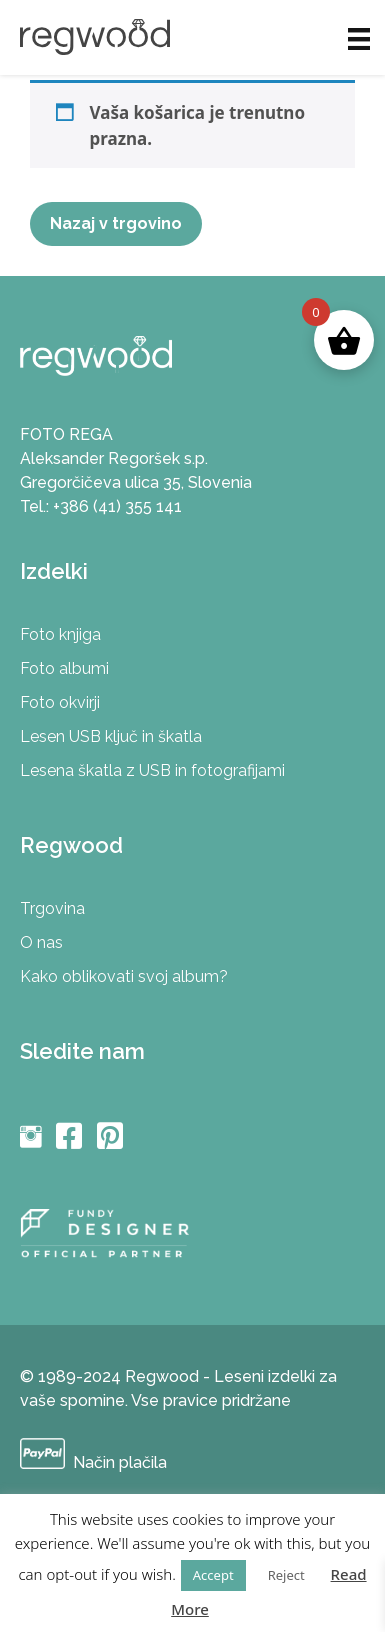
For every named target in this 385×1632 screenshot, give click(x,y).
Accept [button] (213, 1575)
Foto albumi (64, 668)
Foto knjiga (60, 634)
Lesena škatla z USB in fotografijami (152, 770)
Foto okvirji (60, 702)
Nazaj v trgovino (116, 223)
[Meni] (359, 37)
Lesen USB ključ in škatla (111, 736)
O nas (41, 942)
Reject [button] (286, 1575)
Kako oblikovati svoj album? (124, 976)
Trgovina (52, 908)
